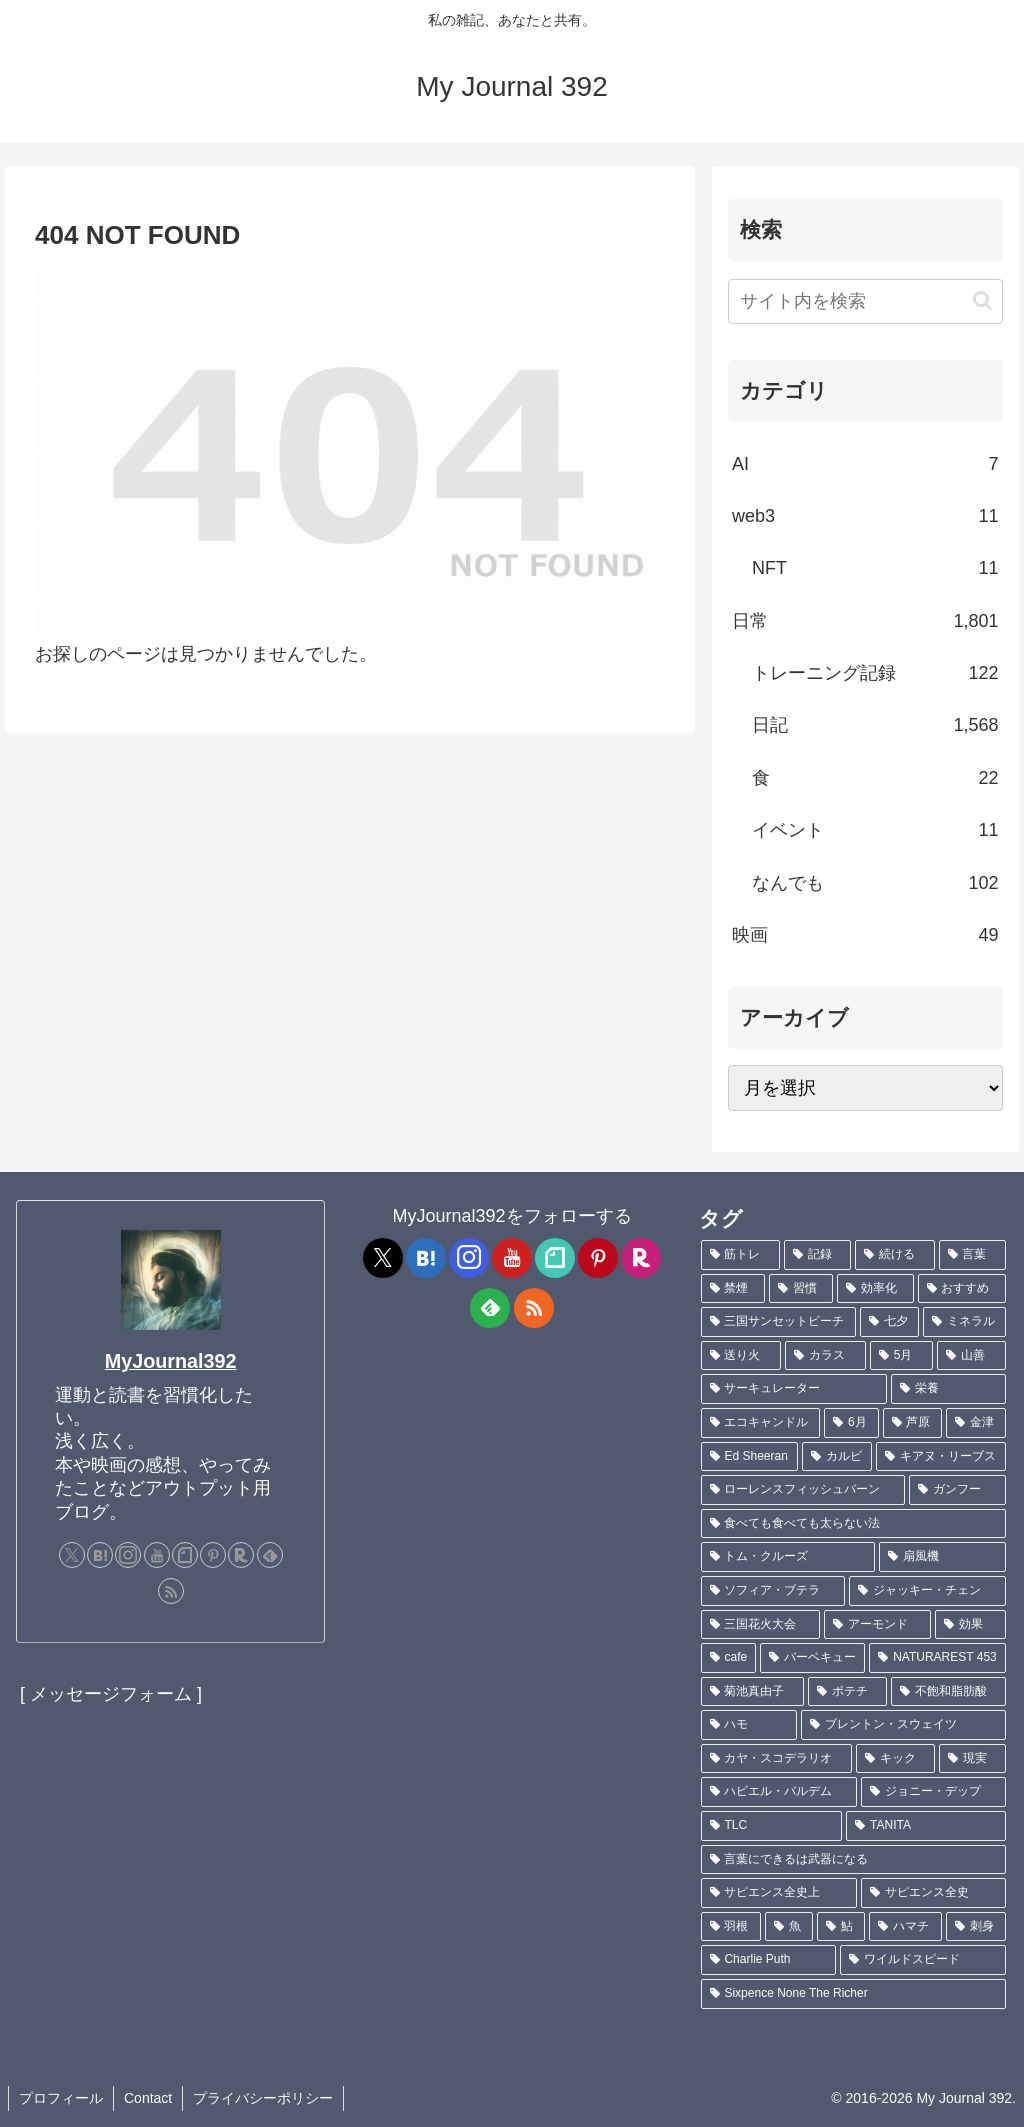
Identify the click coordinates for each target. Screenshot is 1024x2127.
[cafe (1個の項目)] (729, 1658)
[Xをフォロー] (72, 1555)
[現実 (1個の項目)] (972, 1759)
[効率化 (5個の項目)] (875, 1289)
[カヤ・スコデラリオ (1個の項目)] (776, 1759)
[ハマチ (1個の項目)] (905, 1927)
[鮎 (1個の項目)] (841, 1927)
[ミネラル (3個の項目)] (964, 1322)
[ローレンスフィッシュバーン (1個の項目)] (803, 1490)
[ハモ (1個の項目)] (749, 1725)
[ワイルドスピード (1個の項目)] (923, 1960)
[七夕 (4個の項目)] (889, 1322)
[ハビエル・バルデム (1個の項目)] (779, 1792)
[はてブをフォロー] (100, 1555)
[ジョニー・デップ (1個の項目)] (933, 1792)
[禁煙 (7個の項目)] (733, 1289)
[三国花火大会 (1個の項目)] (760, 1625)
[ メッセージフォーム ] (111, 1694)
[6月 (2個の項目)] (851, 1423)
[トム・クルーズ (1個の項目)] (788, 1557)
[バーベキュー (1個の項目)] (812, 1658)
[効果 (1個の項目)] (970, 1625)
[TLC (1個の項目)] (772, 1826)
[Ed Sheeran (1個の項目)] (749, 1457)
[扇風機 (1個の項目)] (942, 1557)
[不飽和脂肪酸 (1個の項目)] (948, 1692)
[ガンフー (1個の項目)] (957, 1490)
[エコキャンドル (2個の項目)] (761, 1423)
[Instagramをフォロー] (128, 1555)
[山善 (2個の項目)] (971, 1356)
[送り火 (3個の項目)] (741, 1356)
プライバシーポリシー (263, 2098)
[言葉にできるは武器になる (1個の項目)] (853, 1860)
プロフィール (61, 2098)
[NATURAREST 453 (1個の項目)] (937, 1658)
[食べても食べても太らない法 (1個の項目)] (853, 1524)
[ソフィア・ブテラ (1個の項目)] (773, 1591)
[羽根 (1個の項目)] (731, 1927)
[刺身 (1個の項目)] (976, 1927)
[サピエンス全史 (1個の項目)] (933, 1893)
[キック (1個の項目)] (895, 1759)
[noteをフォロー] (185, 1555)
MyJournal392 (171, 1361)
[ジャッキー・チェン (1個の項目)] (927, 1591)
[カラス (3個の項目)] (825, 1356)
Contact (148, 2098)
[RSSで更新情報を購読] (171, 1591)
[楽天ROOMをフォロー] (241, 1555)
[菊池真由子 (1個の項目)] (752, 1692)
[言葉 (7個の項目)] (972, 1255)
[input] (865, 301)
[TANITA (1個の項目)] (926, 1826)
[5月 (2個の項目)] (901, 1356)
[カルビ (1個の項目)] (837, 1457)
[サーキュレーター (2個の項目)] (794, 1389)
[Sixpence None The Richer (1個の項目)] (853, 1994)
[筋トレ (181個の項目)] (740, 1255)
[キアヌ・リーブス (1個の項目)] (941, 1457)
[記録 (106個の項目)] (817, 1255)
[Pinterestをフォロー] (213, 1555)
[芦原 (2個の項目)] (913, 1423)
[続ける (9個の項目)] (894, 1255)
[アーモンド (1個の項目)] (877, 1625)
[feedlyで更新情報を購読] (270, 1555)
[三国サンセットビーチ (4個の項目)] (778, 1322)
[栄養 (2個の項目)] (948, 1389)
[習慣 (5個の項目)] (801, 1289)
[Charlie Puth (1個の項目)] (769, 1960)
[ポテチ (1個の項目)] (847, 1692)
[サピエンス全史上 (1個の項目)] (779, 1893)
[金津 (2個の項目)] (976, 1423)
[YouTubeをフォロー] (157, 1555)
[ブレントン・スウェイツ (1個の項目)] (903, 1725)
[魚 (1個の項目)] (789, 1927)
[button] (982, 300)
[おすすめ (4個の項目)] (962, 1289)
